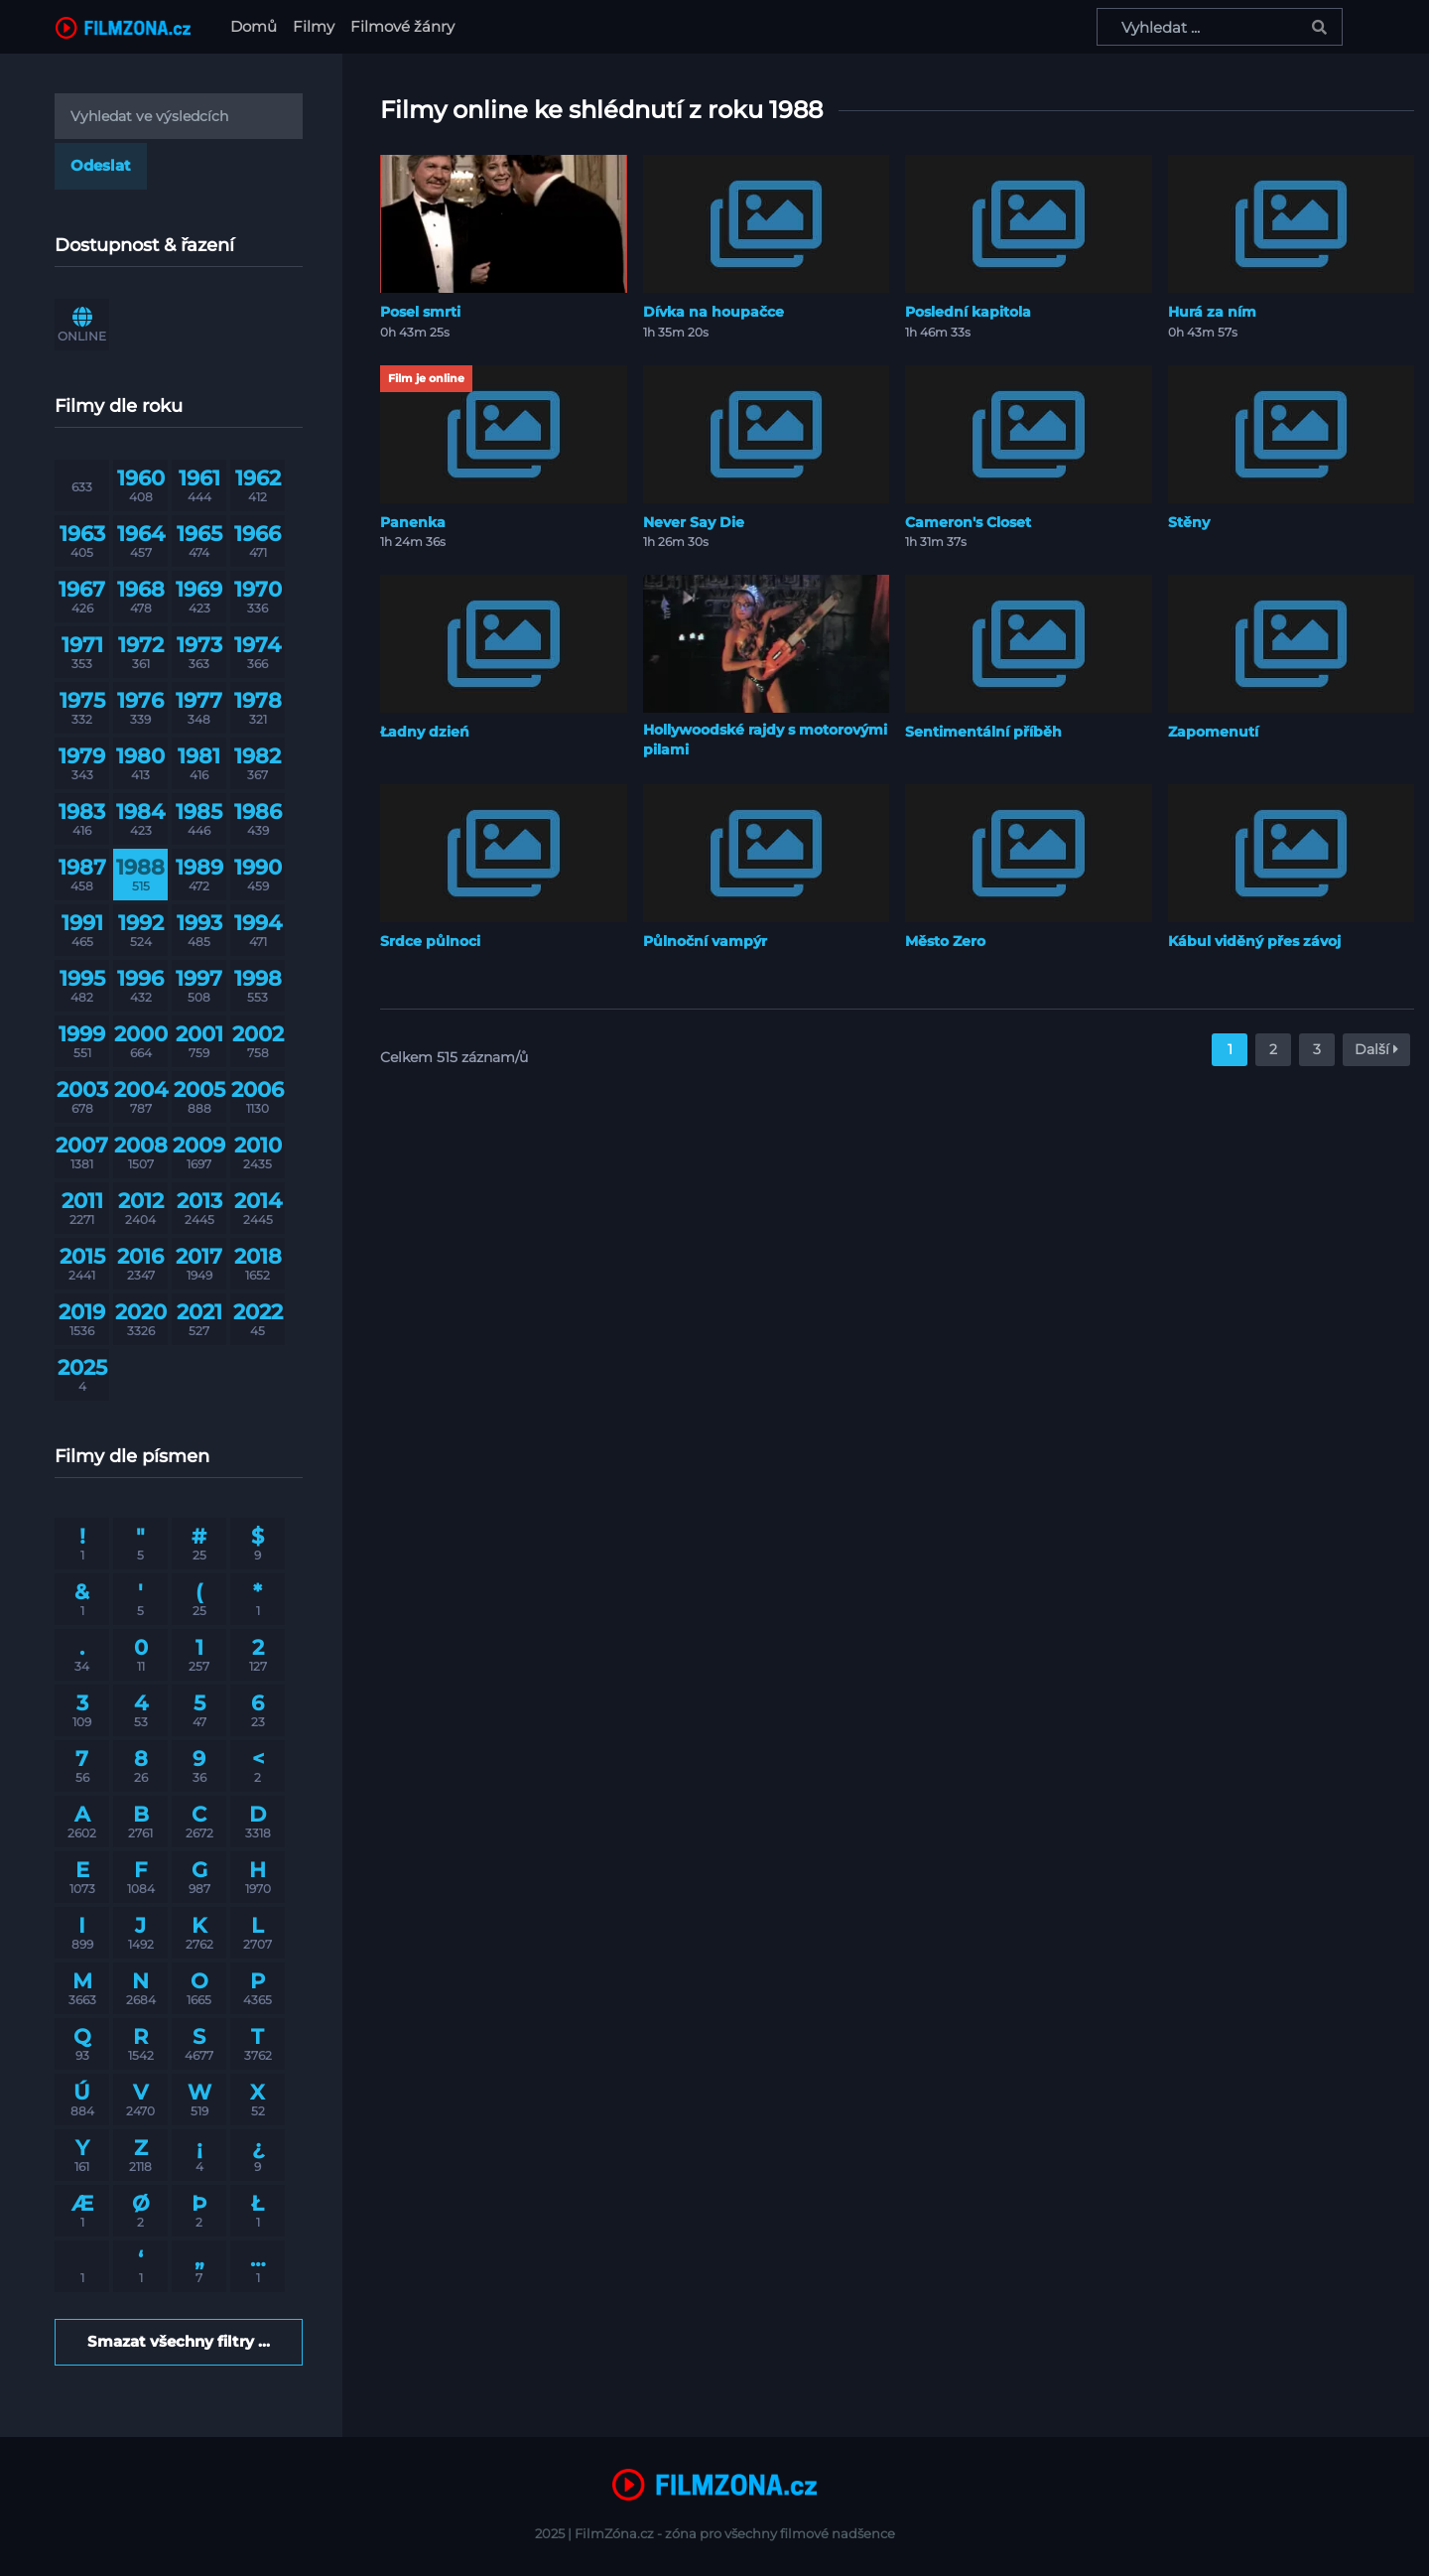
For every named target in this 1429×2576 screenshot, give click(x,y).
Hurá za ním (1212, 312)
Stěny (1189, 522)
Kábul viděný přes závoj (1254, 941)
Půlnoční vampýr (705, 941)
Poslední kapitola (968, 312)
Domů (257, 25)
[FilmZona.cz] (123, 27)
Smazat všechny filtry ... (178, 2341)
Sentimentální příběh (983, 732)
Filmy (313, 26)
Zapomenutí (1213, 732)
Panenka (413, 522)
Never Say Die (693, 522)
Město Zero (945, 941)
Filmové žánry (402, 26)
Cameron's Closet (968, 522)
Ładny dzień (424, 732)
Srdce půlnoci (430, 941)
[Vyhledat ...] (1220, 27)
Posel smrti (420, 312)
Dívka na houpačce (713, 312)
